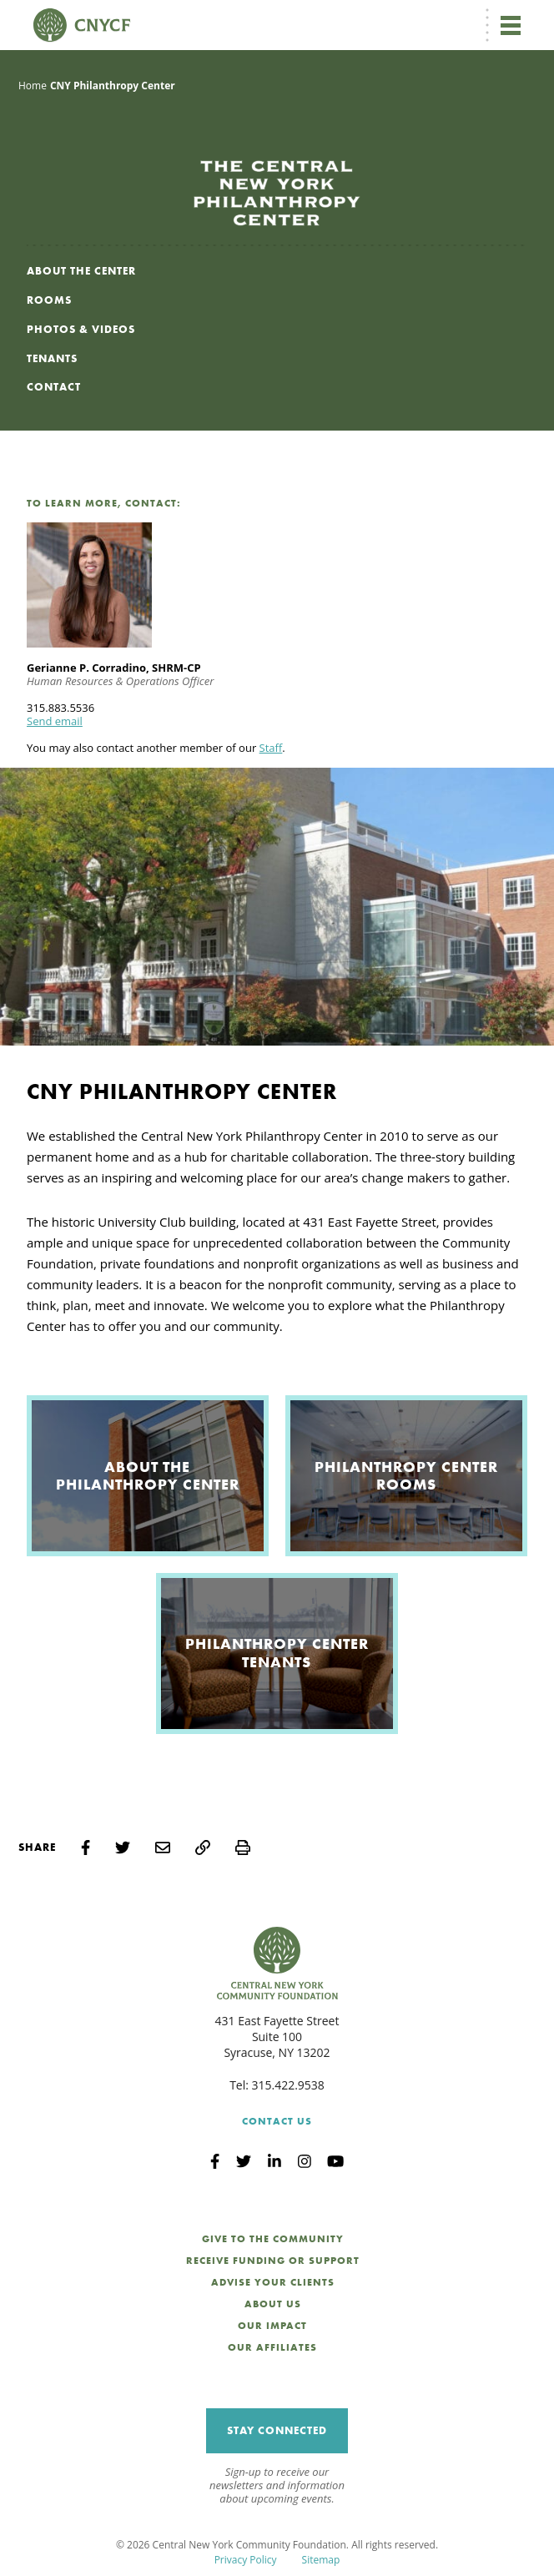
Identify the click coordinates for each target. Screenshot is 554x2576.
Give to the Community (273, 2239)
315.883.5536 (60, 707)
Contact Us (277, 2121)
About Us (272, 2304)
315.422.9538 (288, 2085)
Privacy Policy (245, 2560)
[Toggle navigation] (511, 25)
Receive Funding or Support (273, 2260)
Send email (55, 720)
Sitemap (321, 2560)
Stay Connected (277, 2430)
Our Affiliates (272, 2347)
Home (32, 85)
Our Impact (272, 2325)
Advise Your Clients (273, 2282)
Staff (271, 747)
